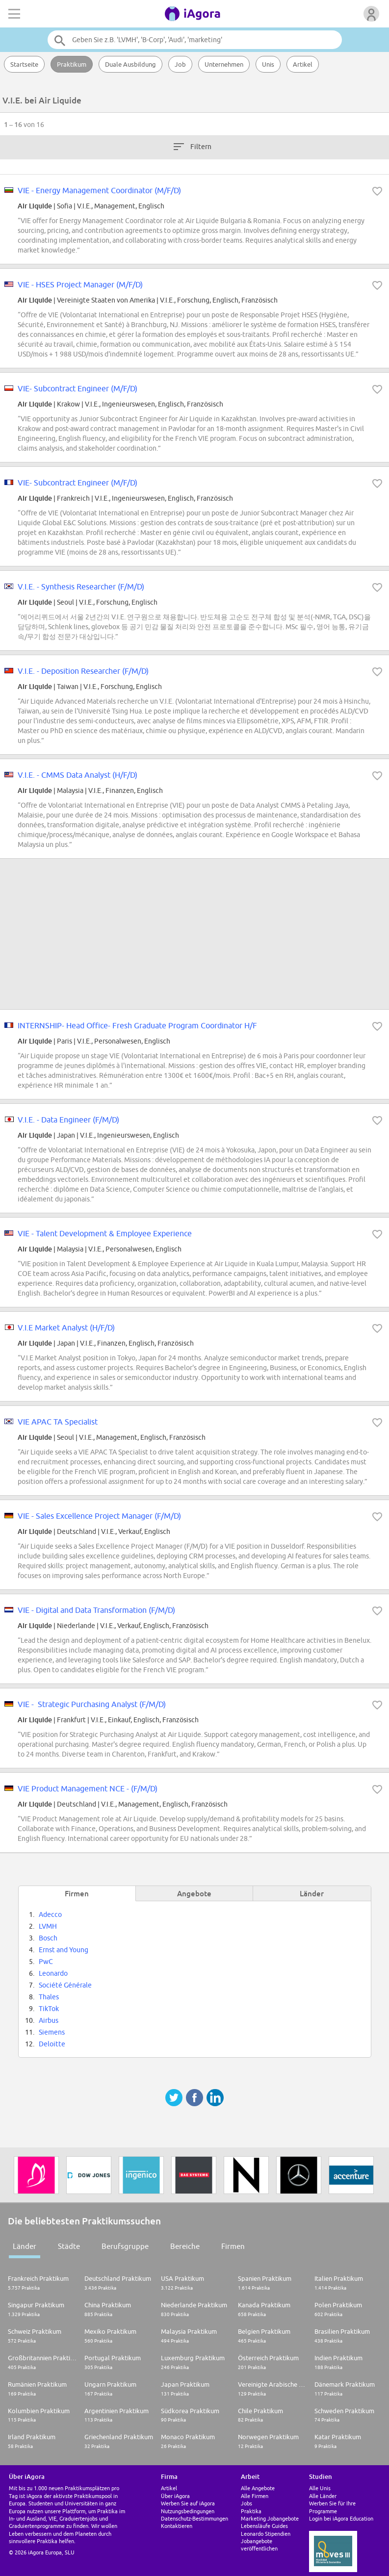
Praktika (251, 2511)
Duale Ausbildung (130, 64)
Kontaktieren (176, 2526)
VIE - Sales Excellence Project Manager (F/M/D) (99, 1515)
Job (180, 64)
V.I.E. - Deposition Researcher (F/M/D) (83, 670)
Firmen (233, 2246)
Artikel (302, 64)
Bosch (48, 1938)
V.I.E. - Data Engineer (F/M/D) (68, 1119)
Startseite (24, 64)
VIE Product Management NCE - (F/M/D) (87, 1788)
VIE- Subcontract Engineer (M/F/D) (77, 388)
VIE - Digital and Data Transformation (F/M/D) (96, 1610)
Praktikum (71, 64)
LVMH (48, 1926)
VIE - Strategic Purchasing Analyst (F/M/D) (92, 1704)
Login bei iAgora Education (341, 2518)
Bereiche (185, 2246)
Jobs (246, 2503)
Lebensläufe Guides (264, 2526)
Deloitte (52, 2044)
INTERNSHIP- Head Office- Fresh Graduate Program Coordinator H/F (137, 1025)
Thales (49, 1997)
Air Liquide (35, 206)
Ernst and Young (63, 1950)
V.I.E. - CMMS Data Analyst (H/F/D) (77, 774)
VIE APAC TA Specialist (58, 1421)
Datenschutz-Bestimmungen (194, 2518)
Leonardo (53, 1973)
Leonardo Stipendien (265, 2533)
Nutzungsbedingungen (187, 2511)
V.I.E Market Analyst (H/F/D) (66, 1327)
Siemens (52, 2032)
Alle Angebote (258, 2488)
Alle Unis (320, 2488)
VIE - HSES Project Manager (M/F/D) (80, 284)
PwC (46, 1961)
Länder (24, 2246)
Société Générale (65, 1985)
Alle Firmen (254, 2496)
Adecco (50, 1914)
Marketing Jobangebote (270, 2518)
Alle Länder (323, 2496)
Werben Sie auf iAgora (188, 2503)
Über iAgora (175, 2496)
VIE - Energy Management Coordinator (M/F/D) (99, 190)
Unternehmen (224, 64)
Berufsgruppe (125, 2246)
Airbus (48, 2020)
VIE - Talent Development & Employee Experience (105, 1233)
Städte (69, 2246)
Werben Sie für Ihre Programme (332, 2507)
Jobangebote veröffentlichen (259, 2544)
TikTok (49, 2009)
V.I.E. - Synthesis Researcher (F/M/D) (81, 586)
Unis (268, 64)
